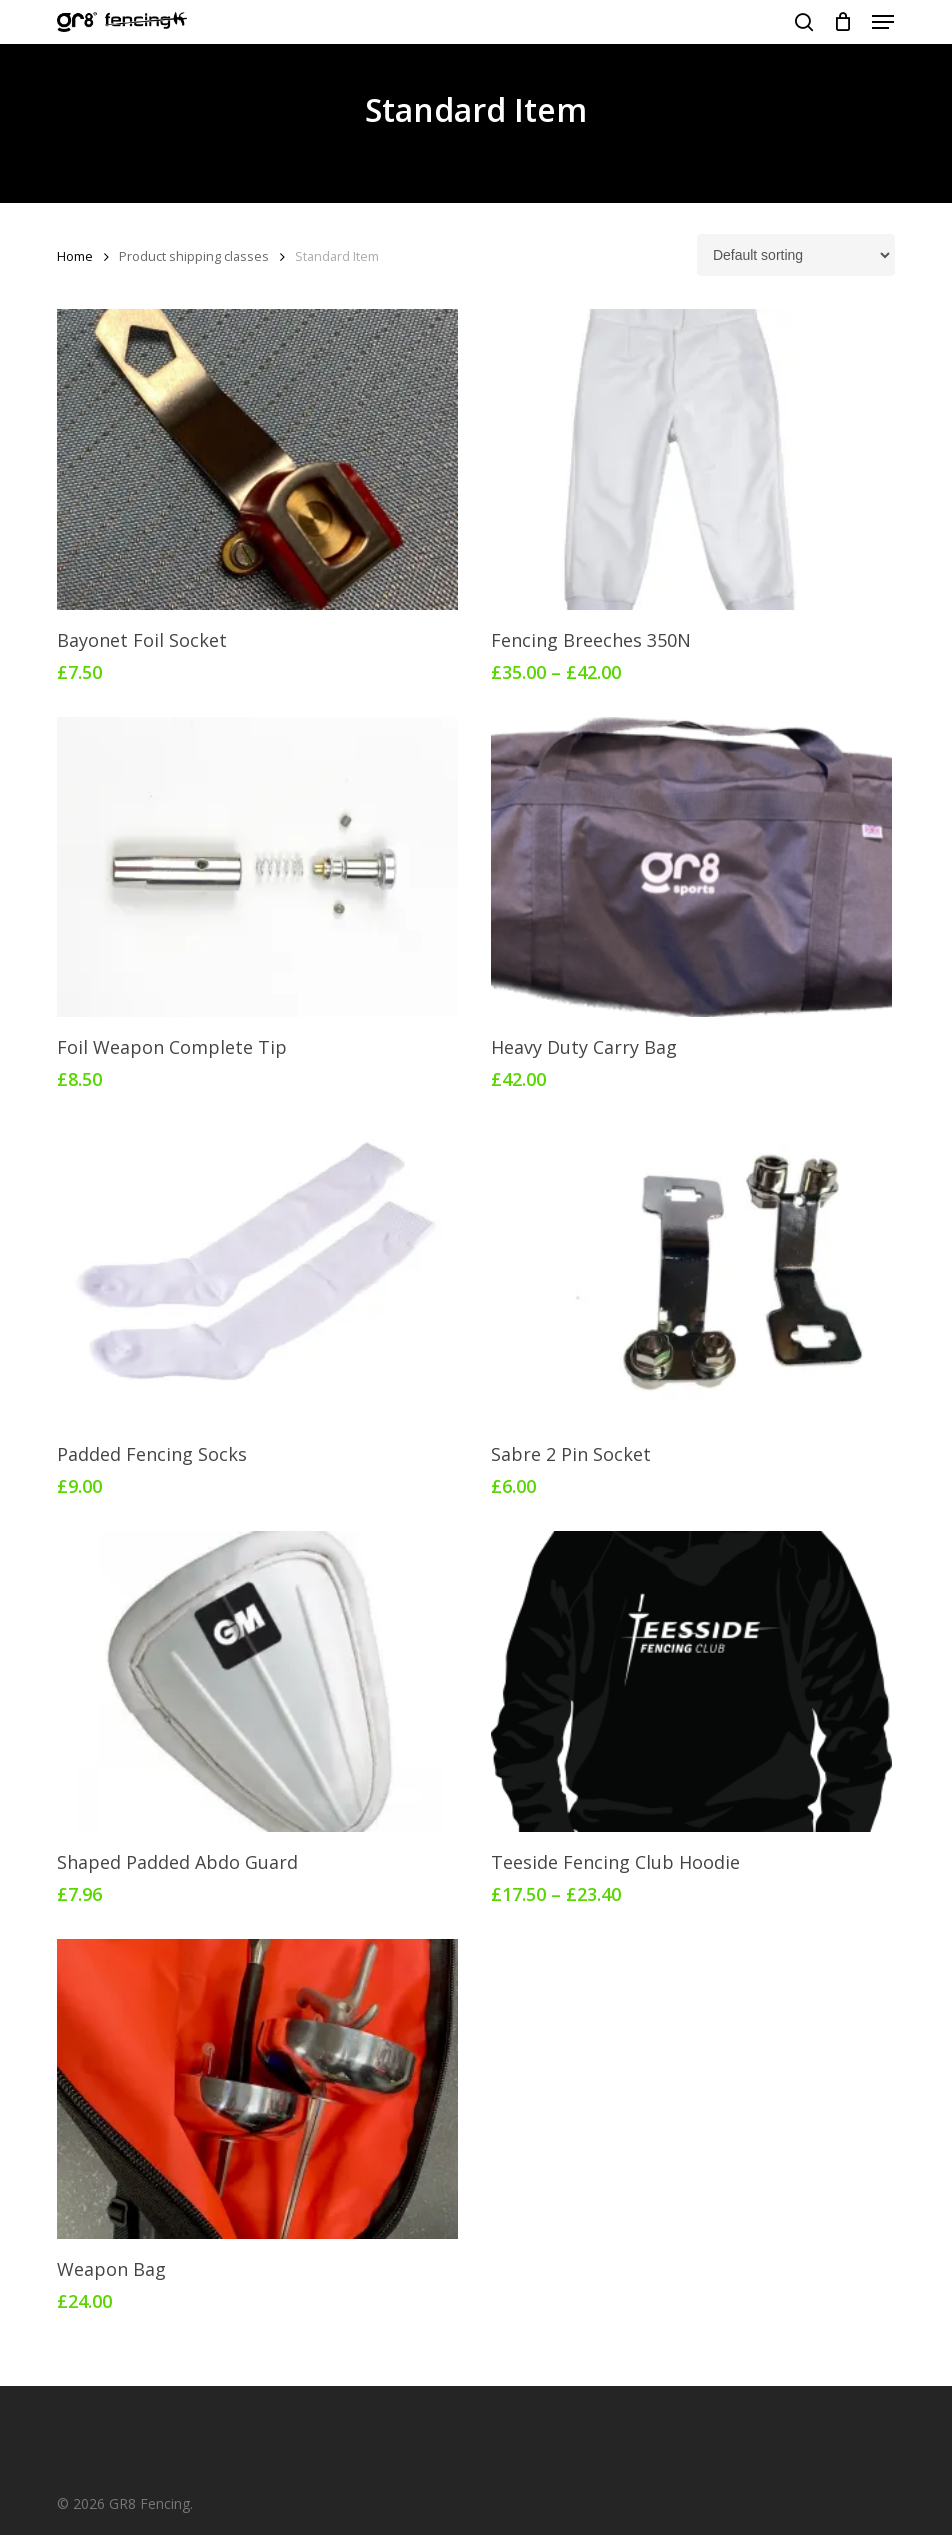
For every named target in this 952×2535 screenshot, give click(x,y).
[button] (883, 22)
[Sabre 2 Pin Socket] (691, 1274)
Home (75, 256)
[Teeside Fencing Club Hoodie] (691, 1681)
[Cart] (842, 22)
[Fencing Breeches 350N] (691, 459)
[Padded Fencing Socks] (257, 1274)
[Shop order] (796, 255)
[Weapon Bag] (257, 2089)
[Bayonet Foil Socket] (257, 459)
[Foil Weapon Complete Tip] (257, 867)
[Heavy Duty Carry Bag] (691, 867)
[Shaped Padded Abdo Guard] (257, 1681)
